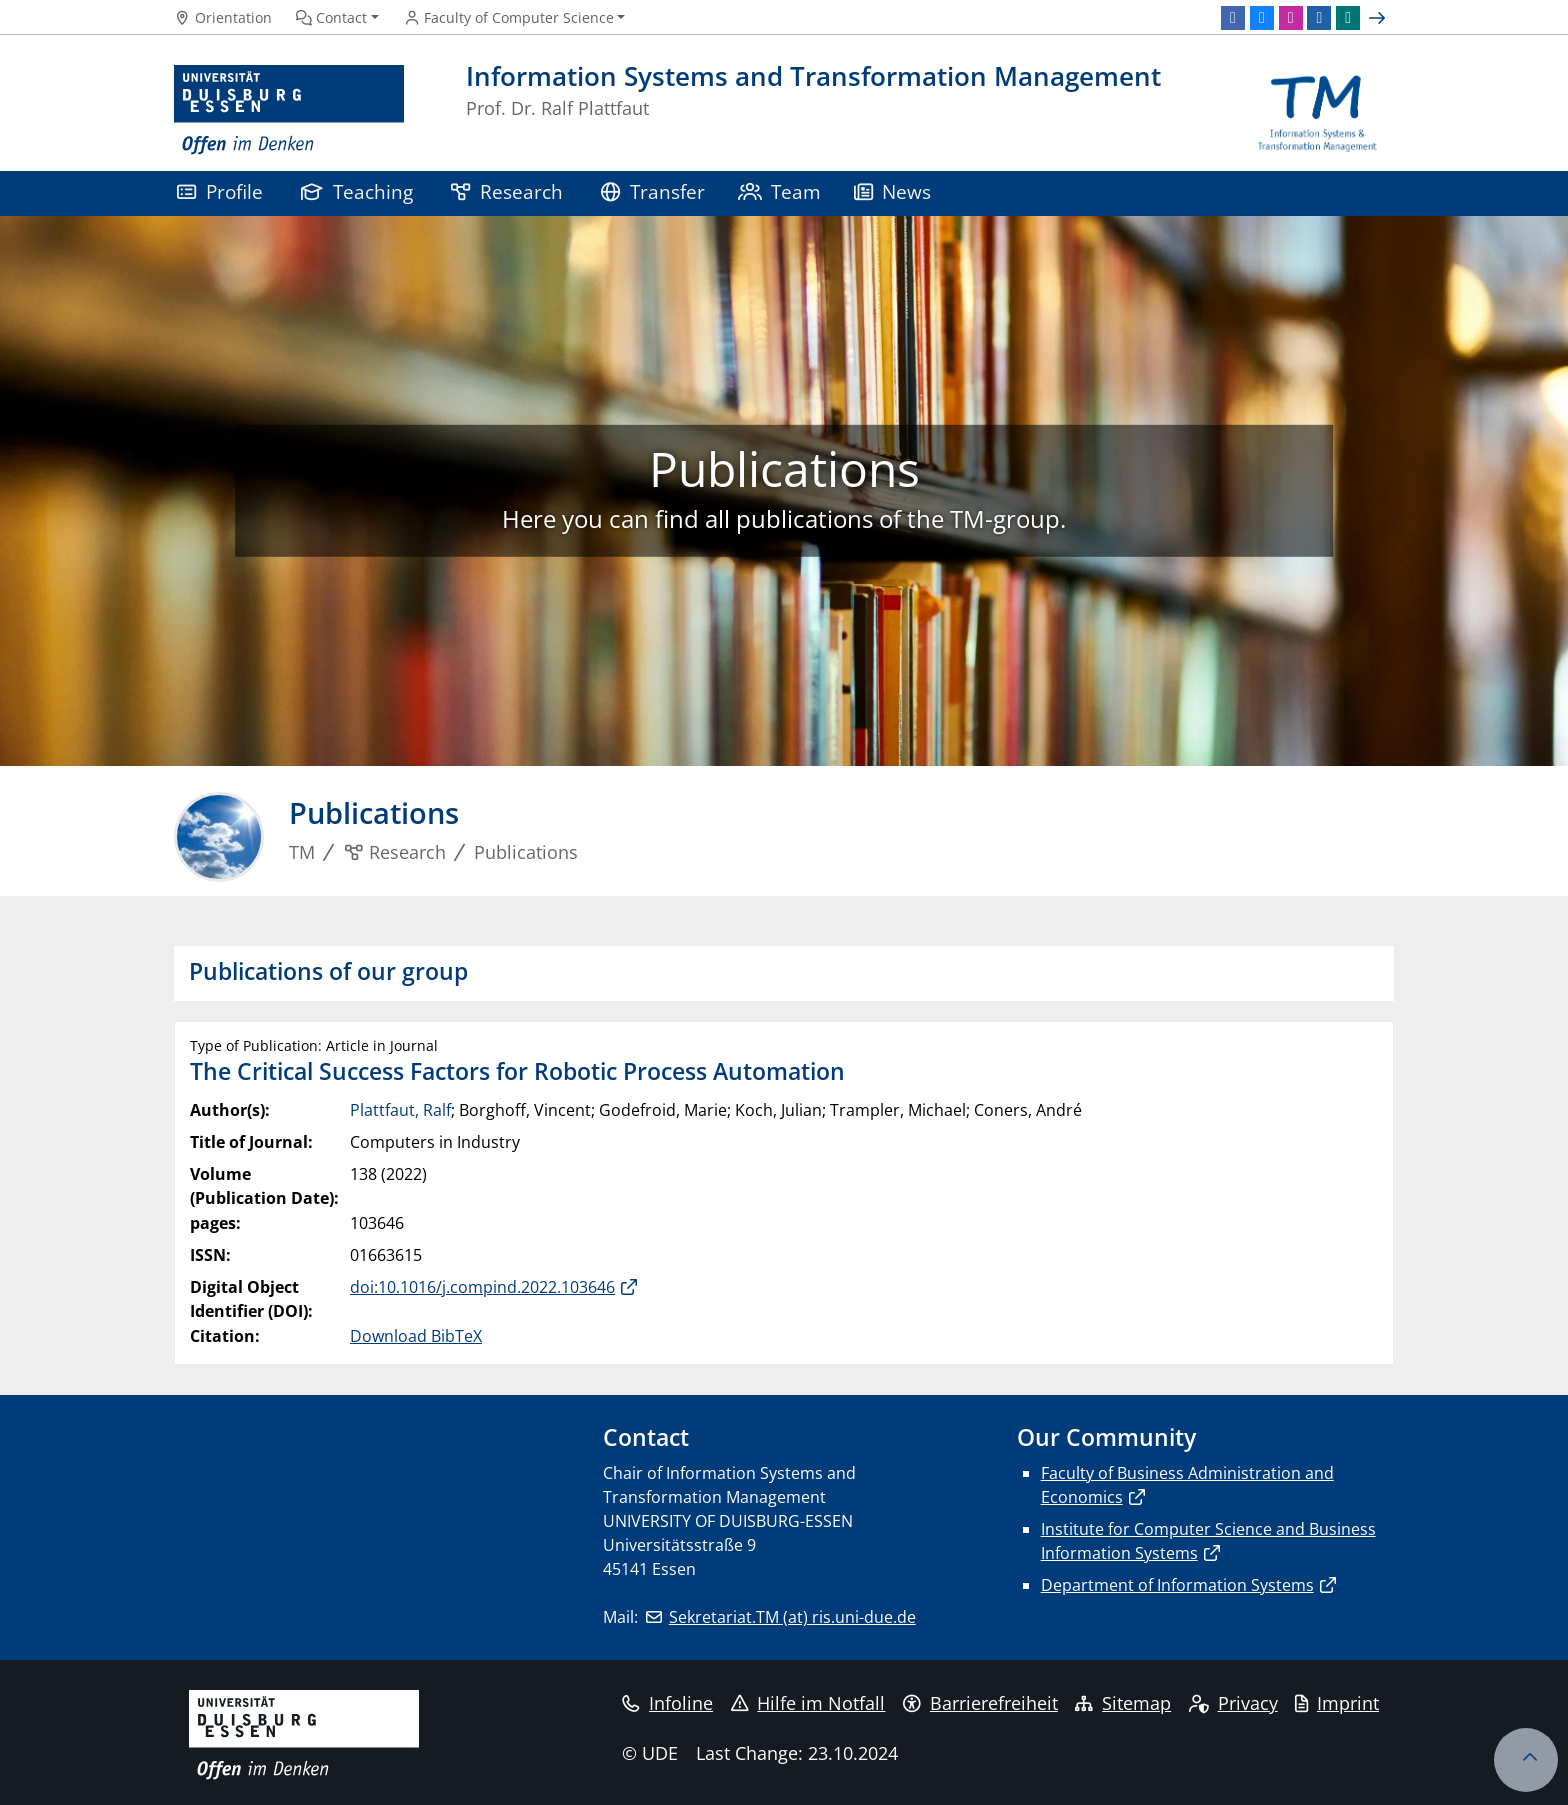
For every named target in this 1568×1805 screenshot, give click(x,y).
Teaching (357, 191)
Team (780, 191)
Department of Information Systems (1177, 1585)
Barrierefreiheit (980, 1703)
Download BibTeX (416, 1336)
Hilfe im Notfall (808, 1703)
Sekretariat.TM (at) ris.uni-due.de (792, 1617)
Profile (220, 191)
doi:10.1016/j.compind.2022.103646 (482, 1287)
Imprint (1337, 1703)
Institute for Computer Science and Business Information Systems (1208, 1541)
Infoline (667, 1703)
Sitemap (1123, 1703)
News (893, 191)
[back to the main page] (1317, 110)
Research (507, 191)
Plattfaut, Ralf (400, 1110)
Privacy (1233, 1703)
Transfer (653, 191)
